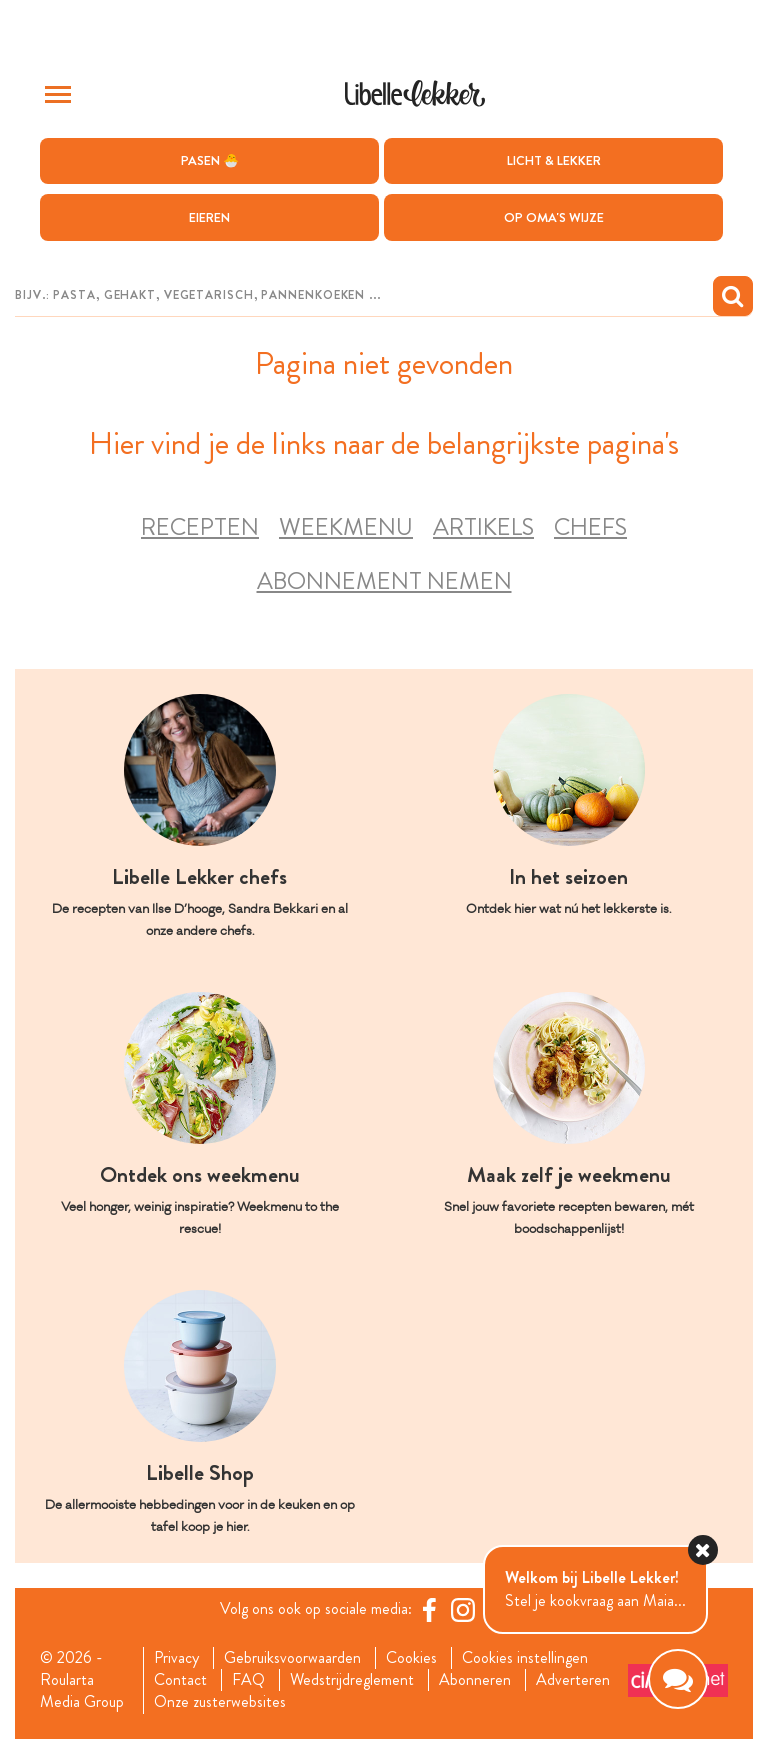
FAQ (248, 1680)
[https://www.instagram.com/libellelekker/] (463, 1610)
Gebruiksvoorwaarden (292, 1658)
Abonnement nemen (384, 581)
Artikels (483, 527)
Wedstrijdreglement (352, 1680)
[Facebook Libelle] (429, 1610)
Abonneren (475, 1680)
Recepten (200, 527)
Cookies (411, 1658)
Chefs (590, 527)
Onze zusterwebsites (220, 1702)
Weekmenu (346, 527)
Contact (180, 1680)
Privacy (176, 1658)
